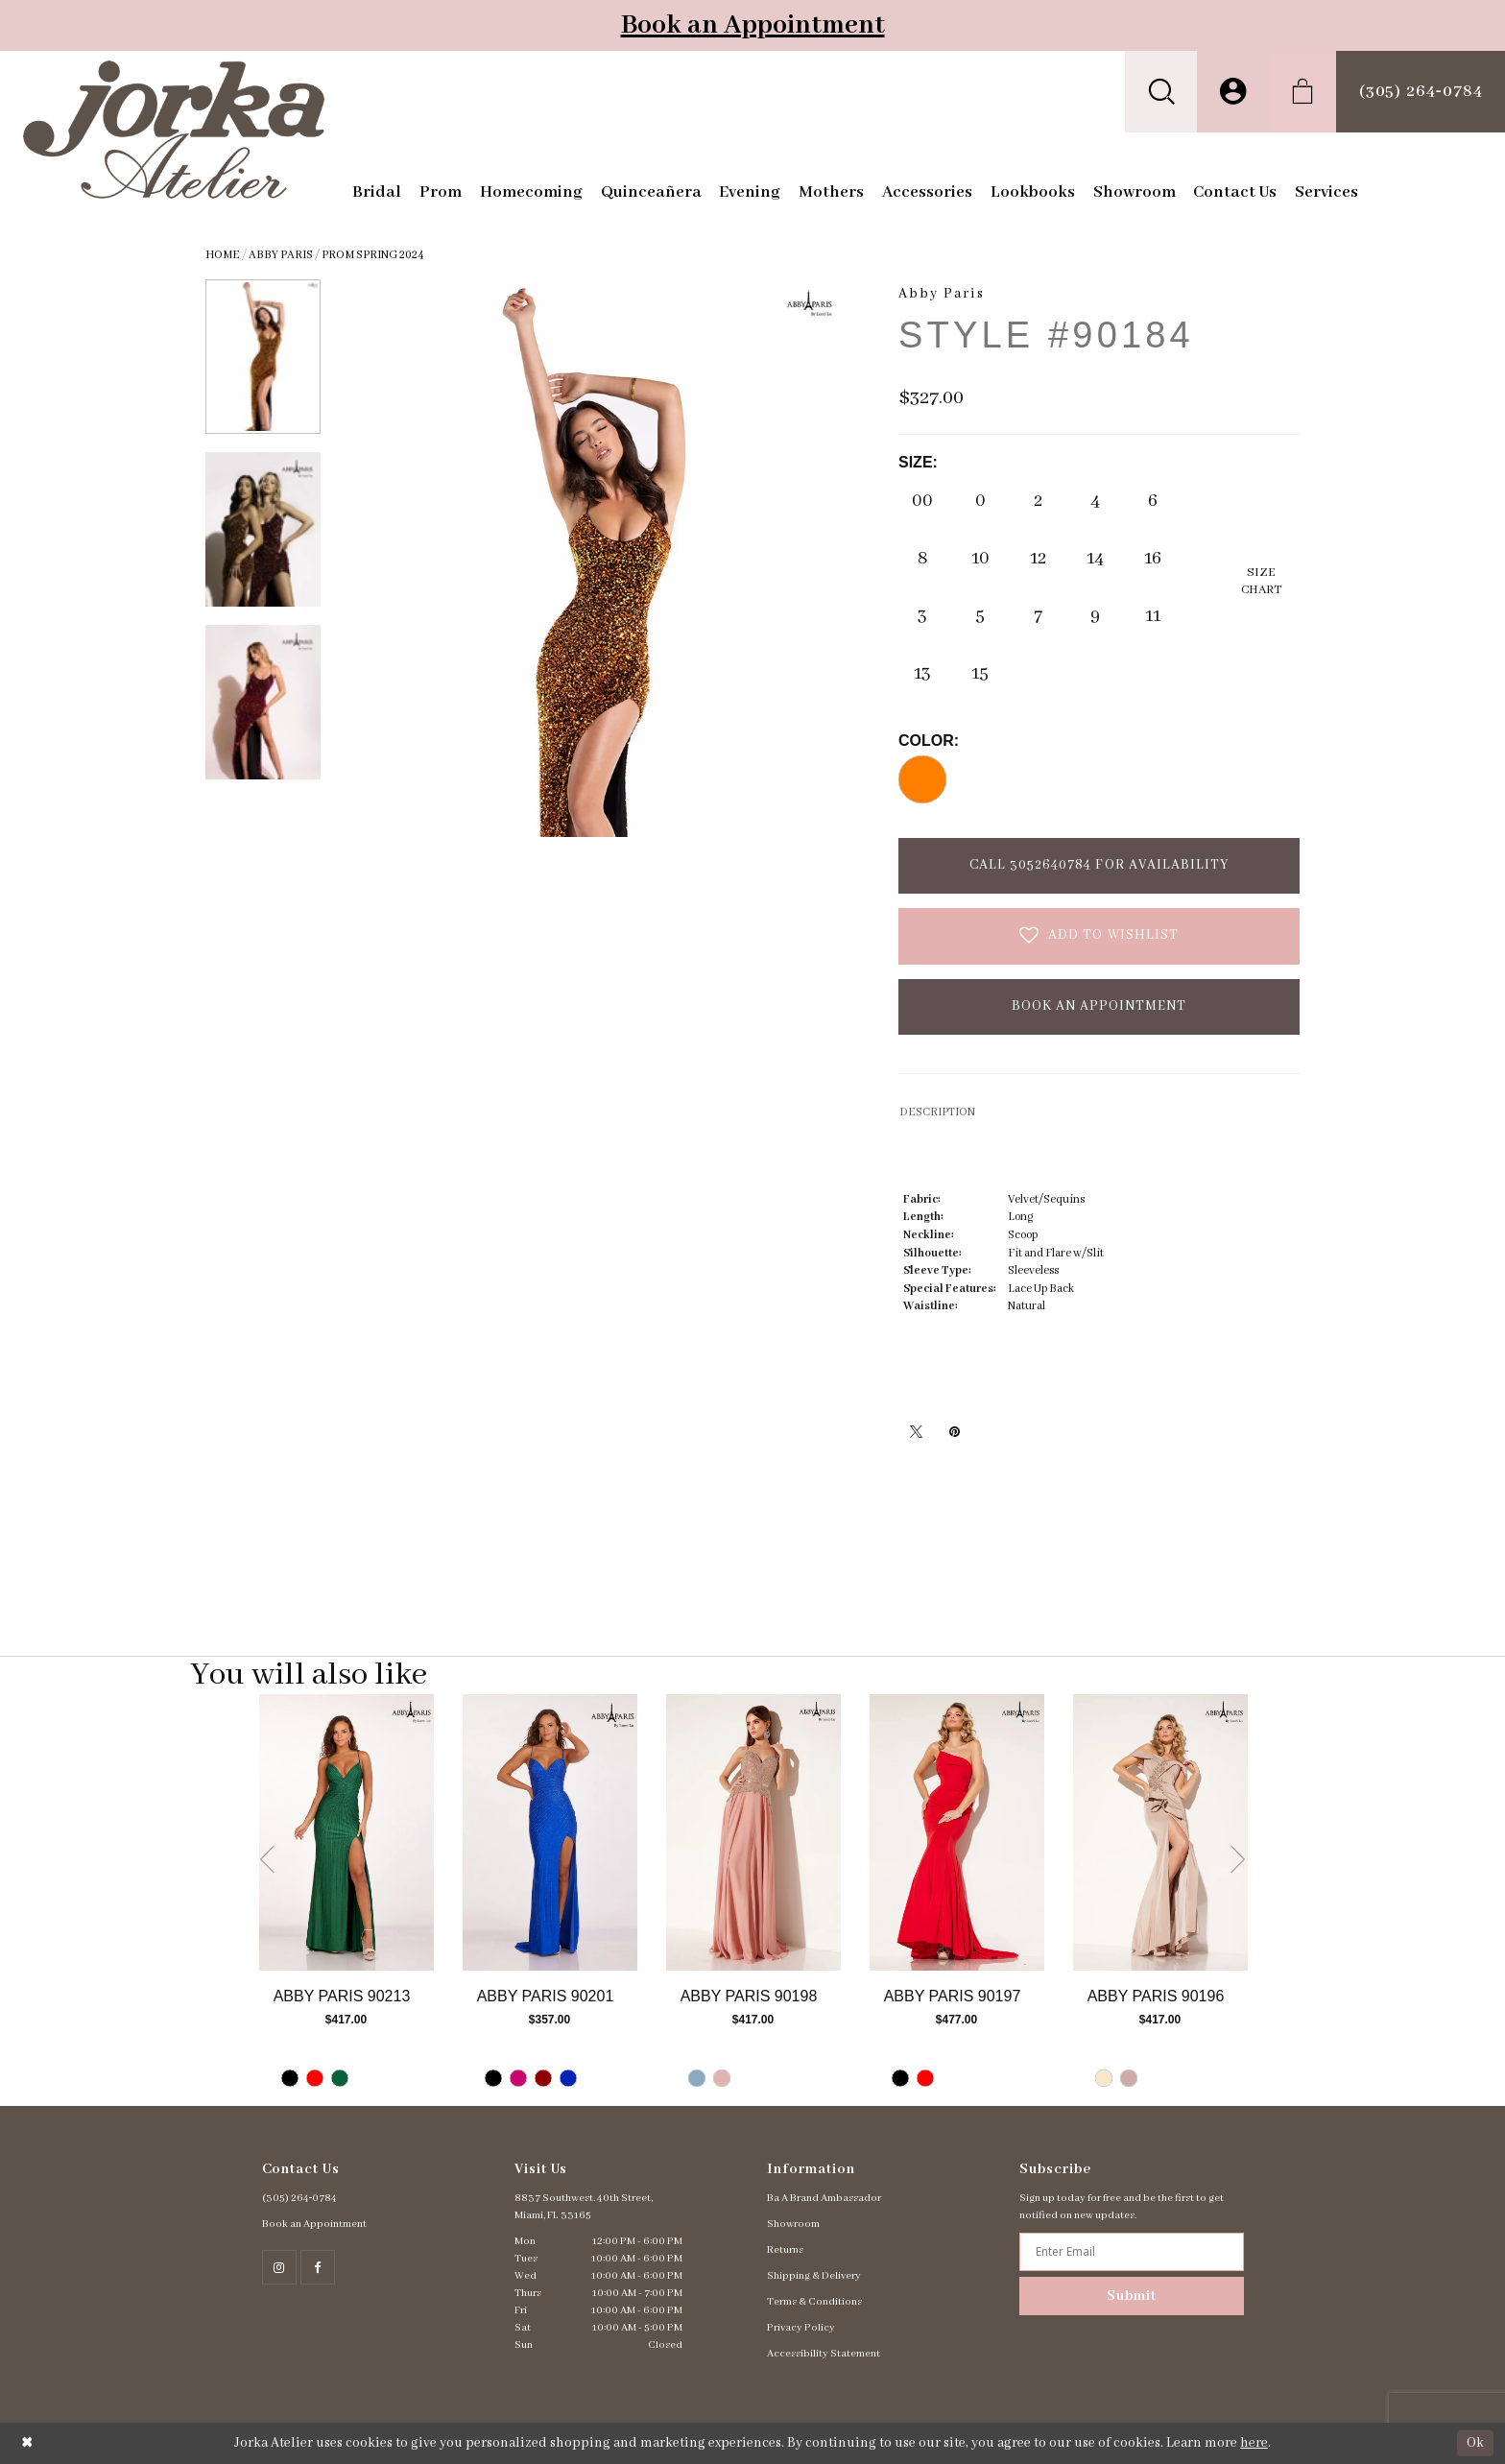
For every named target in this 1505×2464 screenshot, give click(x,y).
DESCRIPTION (937, 1112)
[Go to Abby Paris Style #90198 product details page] (753, 1832)
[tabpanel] (346, 1900)
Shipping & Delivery (814, 2276)
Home (222, 255)
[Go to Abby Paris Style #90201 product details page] (550, 1832)
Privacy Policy (801, 2327)
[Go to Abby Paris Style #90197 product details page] (957, 1832)
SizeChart (1261, 581)
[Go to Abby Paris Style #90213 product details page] (346, 1832)
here (1254, 2443)
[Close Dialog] (27, 2443)
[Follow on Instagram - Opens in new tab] (279, 2267)
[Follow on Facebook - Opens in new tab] (317, 2267)
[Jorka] (174, 129)
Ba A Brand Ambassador (824, 2198)
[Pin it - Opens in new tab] (954, 1431)
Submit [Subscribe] (1132, 2296)
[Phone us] (1420, 91)
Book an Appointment (753, 25)
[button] (1161, 91)
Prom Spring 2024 (373, 255)
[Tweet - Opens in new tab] (915, 1431)
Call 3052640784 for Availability (1099, 864)
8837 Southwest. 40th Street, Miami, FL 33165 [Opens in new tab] (583, 2206)
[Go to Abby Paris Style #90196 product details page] (1160, 1832)
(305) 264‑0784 (300, 2198)
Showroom (793, 2224)
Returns (785, 2250)
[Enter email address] (1131, 2252)
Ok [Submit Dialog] (1475, 2443)
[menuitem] (1161, 91)
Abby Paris (281, 255)
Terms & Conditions (814, 2302)
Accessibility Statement (823, 2353)
